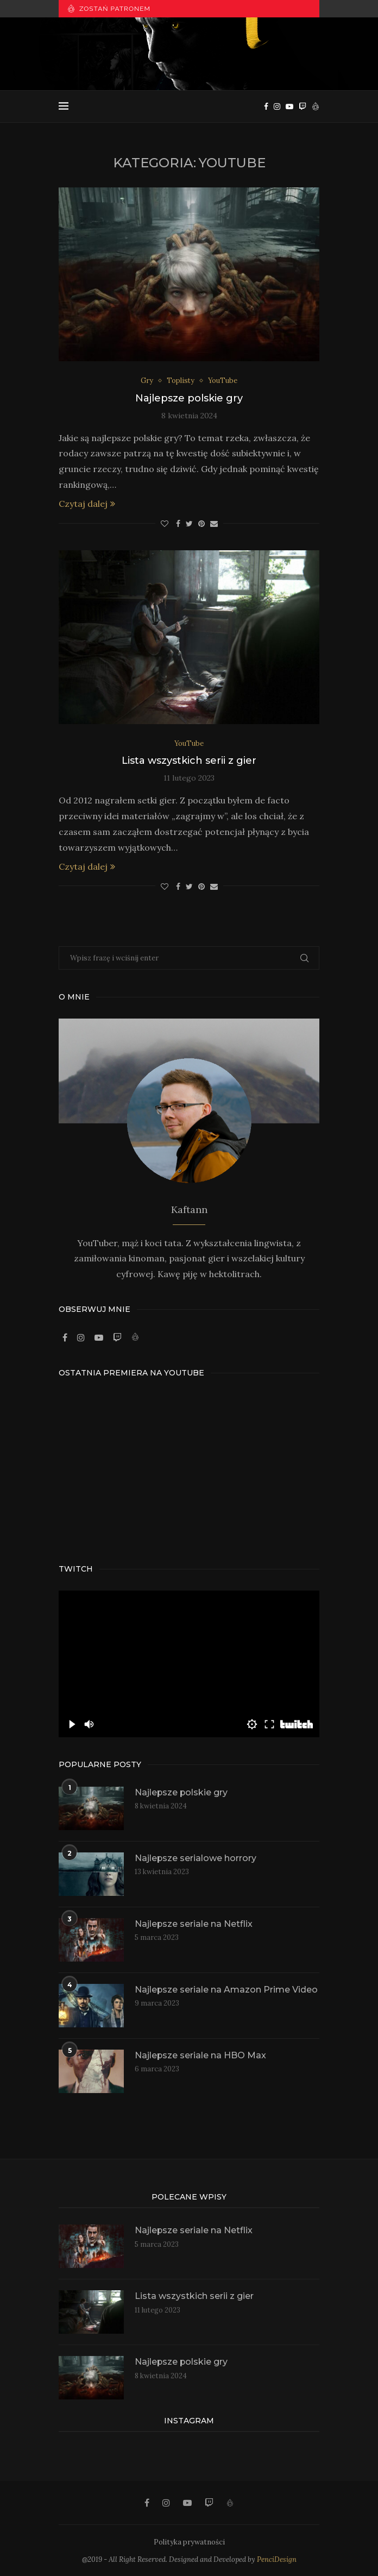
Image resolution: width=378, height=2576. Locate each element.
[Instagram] (277, 106)
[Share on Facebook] (178, 524)
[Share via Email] (214, 524)
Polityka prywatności (189, 2542)
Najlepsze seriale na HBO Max (201, 2055)
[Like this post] (164, 524)
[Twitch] (302, 106)
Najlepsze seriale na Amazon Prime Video (226, 1989)
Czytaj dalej (87, 503)
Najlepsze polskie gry (189, 398)
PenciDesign (277, 2560)
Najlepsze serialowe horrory (196, 1858)
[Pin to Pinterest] (201, 524)
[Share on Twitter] (189, 524)
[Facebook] (266, 106)
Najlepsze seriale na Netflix (194, 1924)
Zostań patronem (108, 8)
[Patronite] (315, 106)
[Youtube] (289, 106)
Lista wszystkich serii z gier (189, 760)
